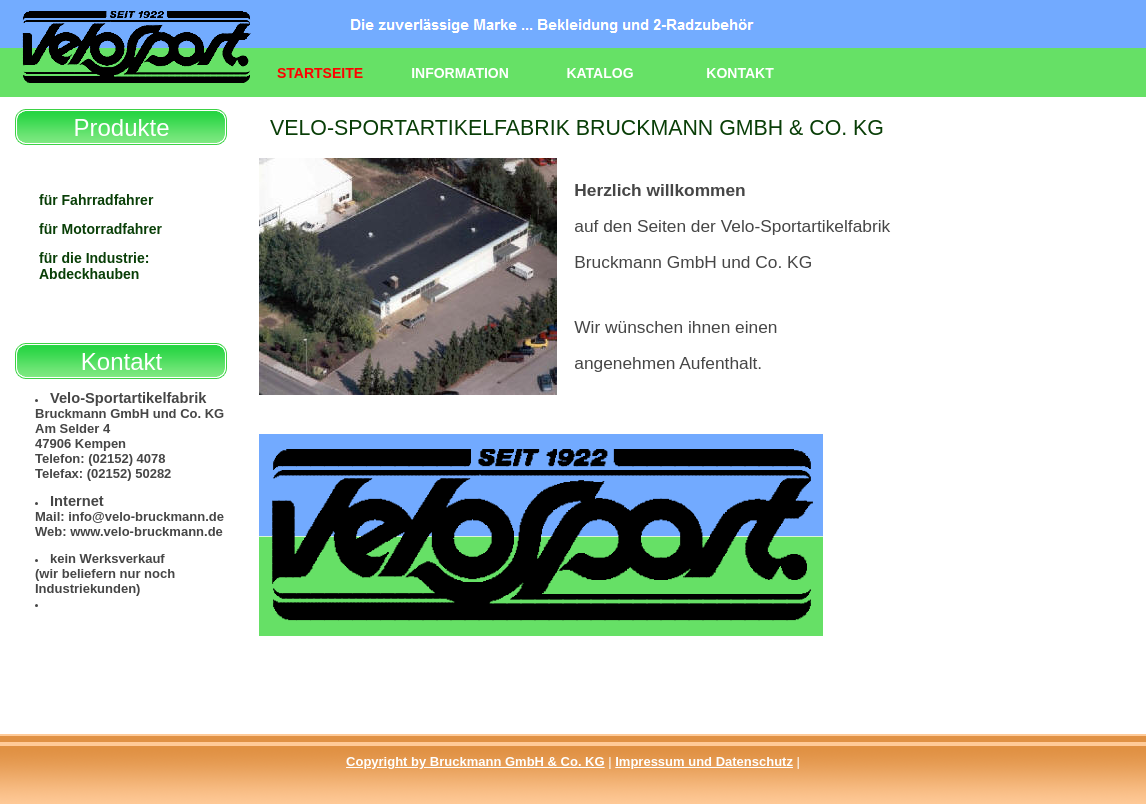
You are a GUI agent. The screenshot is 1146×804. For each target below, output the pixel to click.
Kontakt (739, 73)
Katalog (599, 73)
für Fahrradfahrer (96, 200)
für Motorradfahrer (100, 229)
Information (460, 73)
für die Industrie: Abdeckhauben (94, 266)
